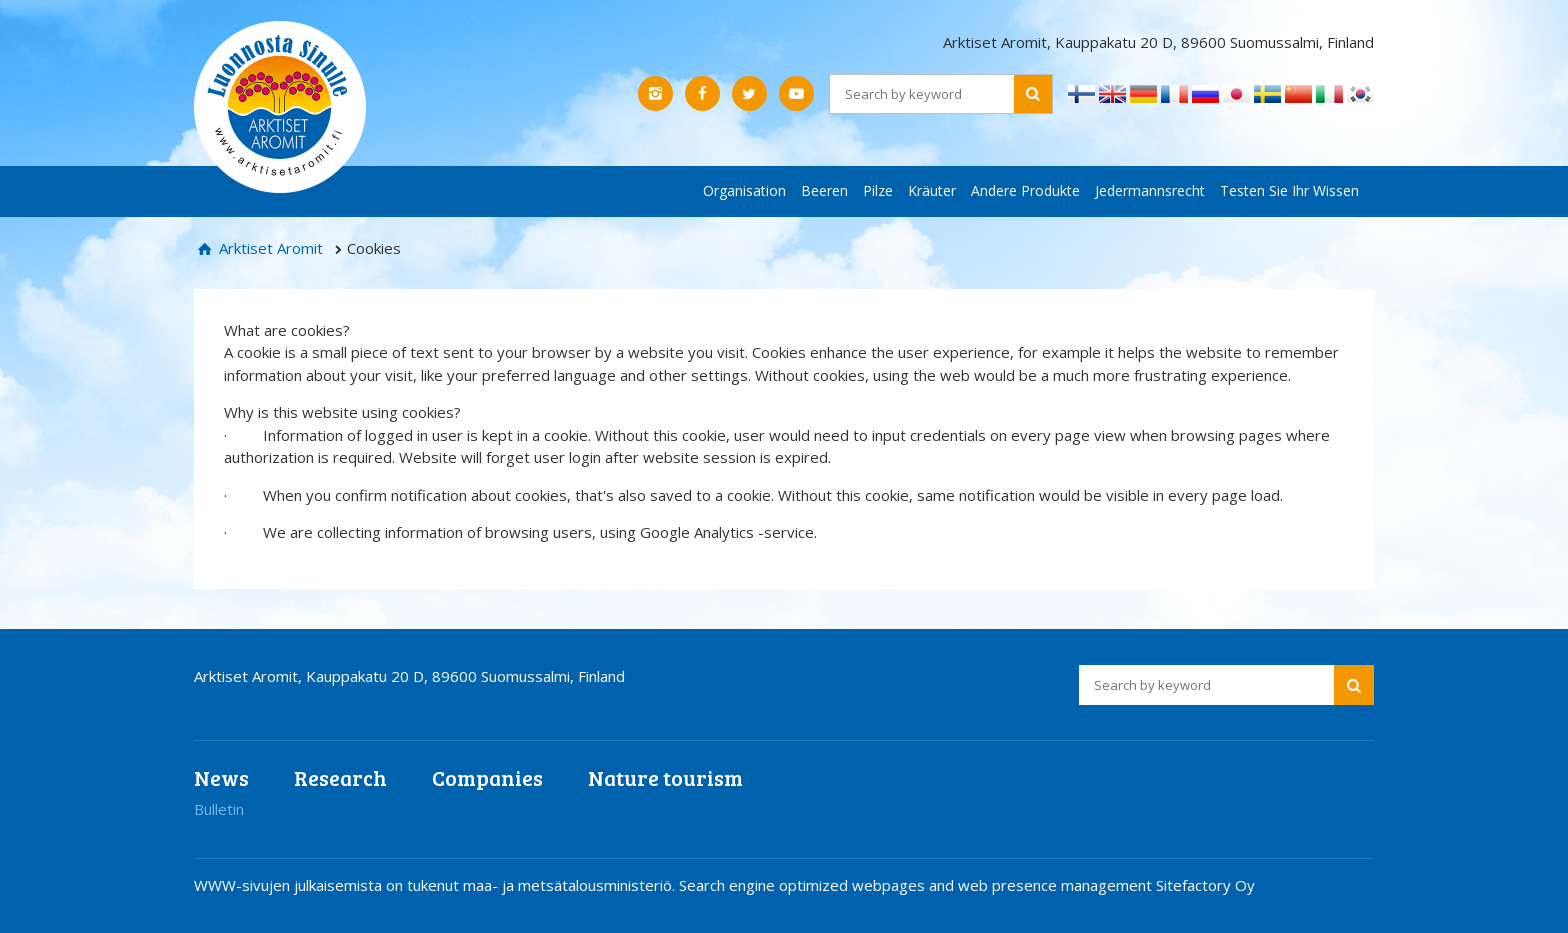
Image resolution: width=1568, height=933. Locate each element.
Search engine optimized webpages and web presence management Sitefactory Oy (967, 885)
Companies (487, 777)
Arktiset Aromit (269, 248)
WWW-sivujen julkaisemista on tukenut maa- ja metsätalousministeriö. (436, 885)
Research (340, 777)
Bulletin (219, 809)
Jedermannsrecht (1150, 190)
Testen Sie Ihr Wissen (1289, 190)
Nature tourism (665, 777)
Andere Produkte (1025, 190)
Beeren (824, 190)
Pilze (878, 190)
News (221, 777)
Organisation (744, 190)
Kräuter (932, 190)
